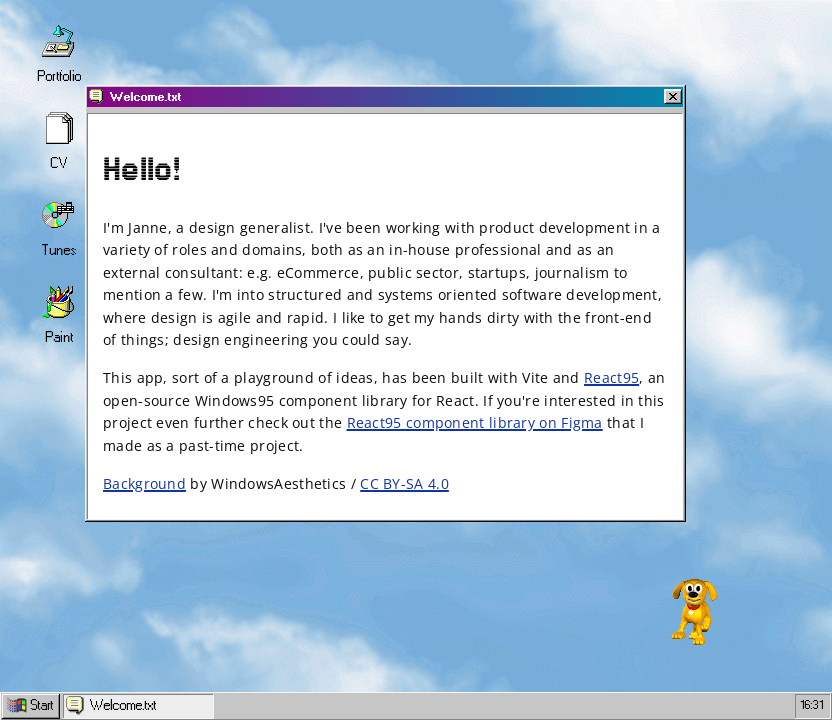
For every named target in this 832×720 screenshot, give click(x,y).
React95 (611, 377)
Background (144, 483)
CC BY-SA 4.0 (404, 483)
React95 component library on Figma (475, 422)
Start (30, 706)
